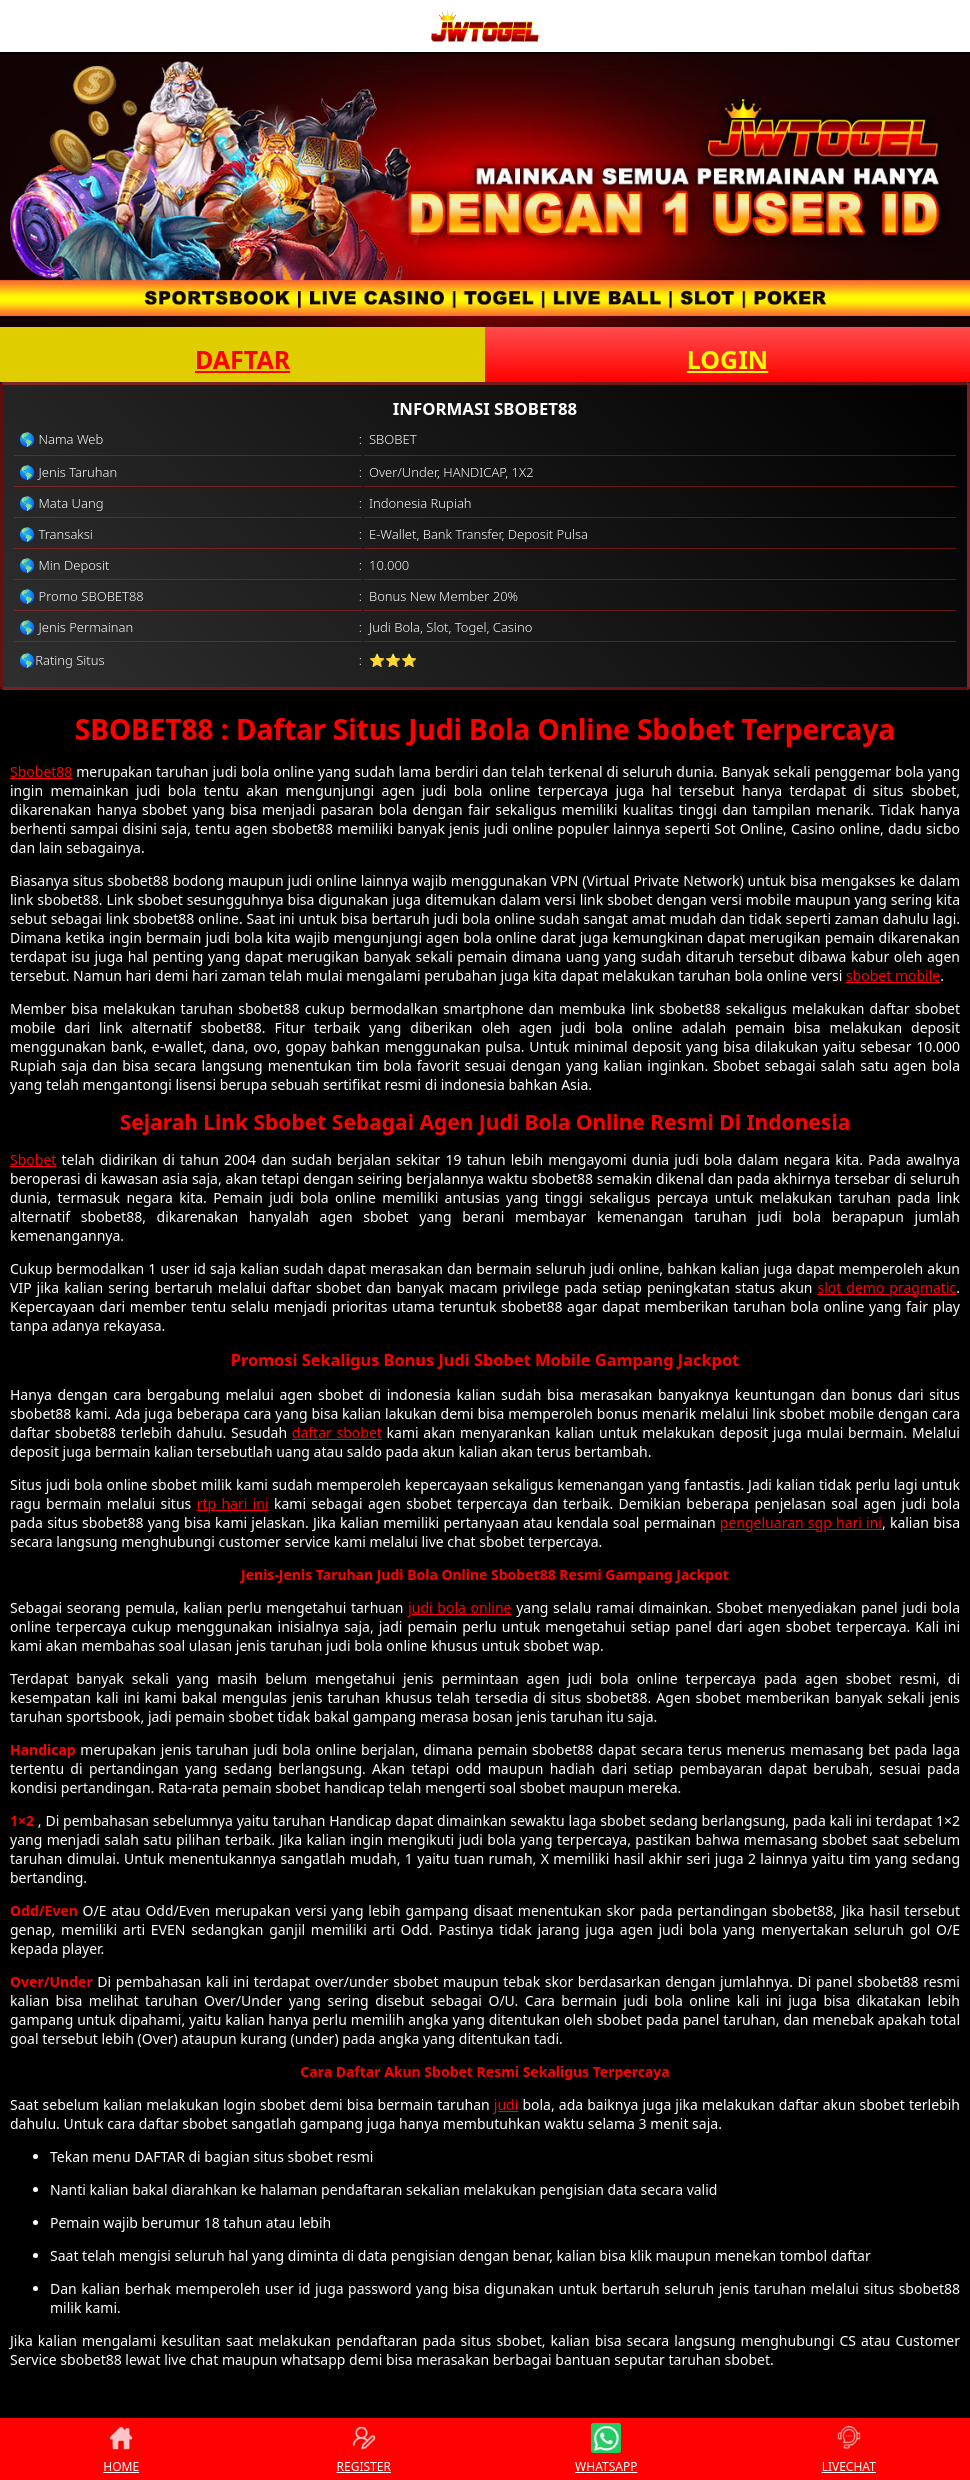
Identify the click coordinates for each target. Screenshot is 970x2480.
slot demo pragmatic (886, 1287)
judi (506, 2104)
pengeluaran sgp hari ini (801, 1522)
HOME (121, 2449)
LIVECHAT (849, 2449)
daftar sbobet (337, 1432)
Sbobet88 (41, 771)
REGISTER (364, 2449)
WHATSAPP (606, 2449)
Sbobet (33, 1159)
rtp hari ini (233, 1503)
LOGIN (727, 359)
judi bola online (459, 1607)
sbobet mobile (893, 975)
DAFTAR (242, 359)
